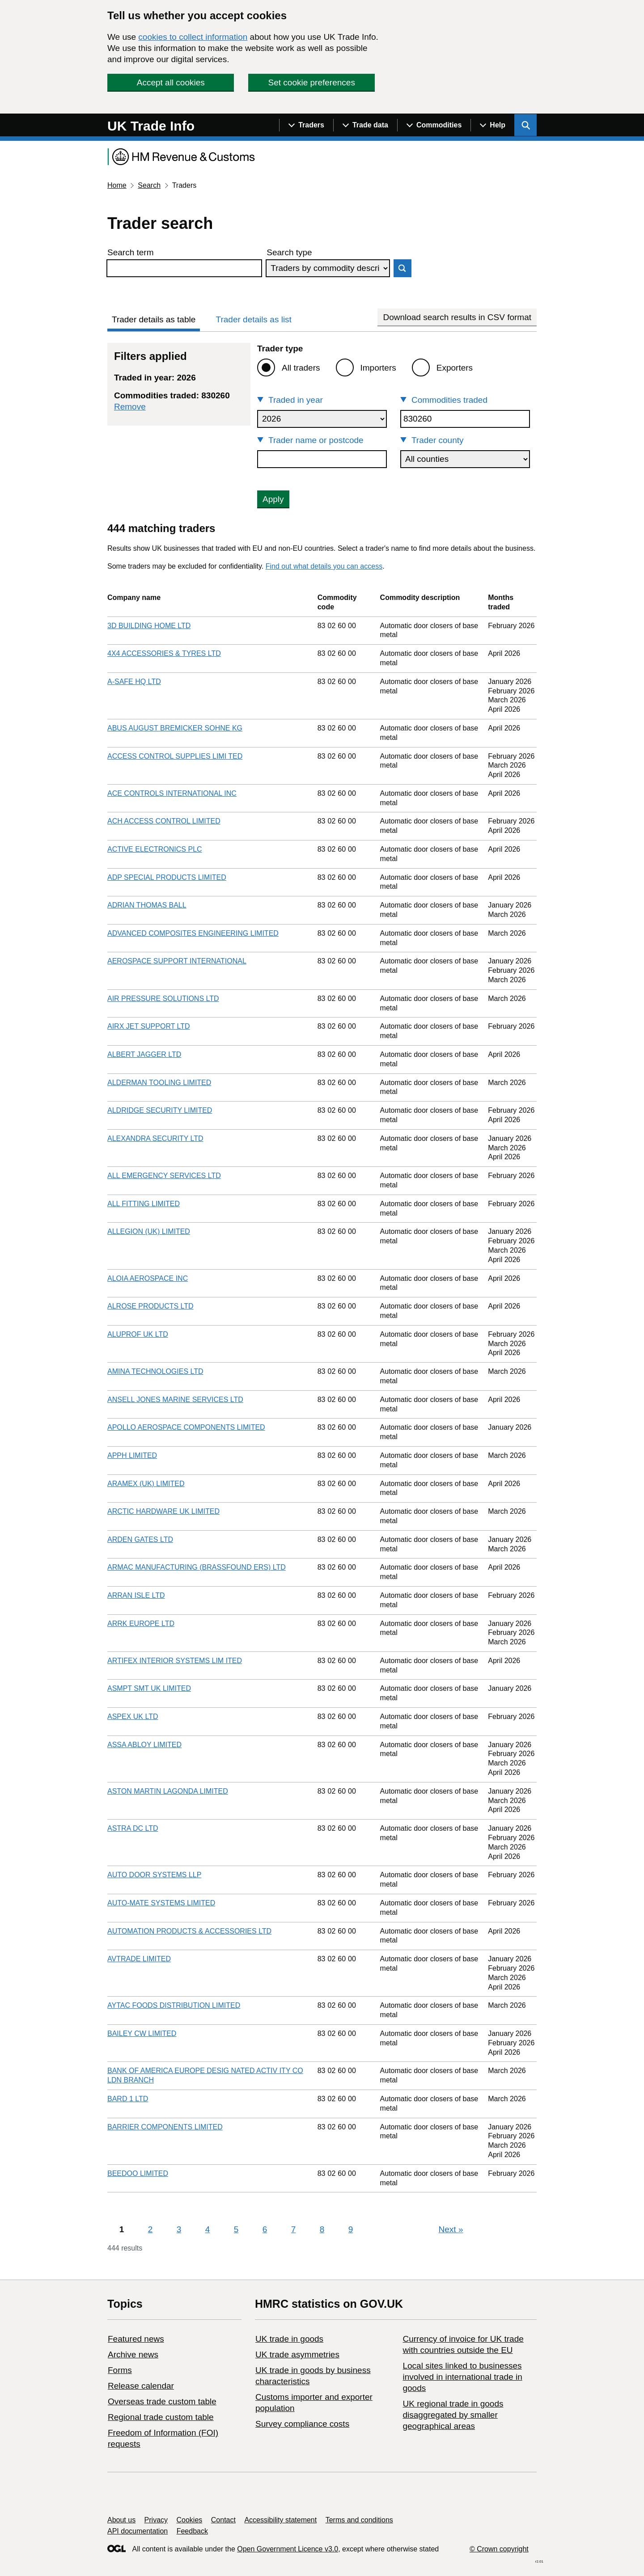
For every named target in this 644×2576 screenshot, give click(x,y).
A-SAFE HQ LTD (134, 681)
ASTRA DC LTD (132, 1828)
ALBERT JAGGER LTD (144, 1054)
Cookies (190, 2520)
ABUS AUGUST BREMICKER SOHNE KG (174, 728)
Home (117, 185)
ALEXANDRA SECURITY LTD (155, 1138)
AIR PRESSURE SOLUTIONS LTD (163, 998)
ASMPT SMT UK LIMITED (149, 1688)
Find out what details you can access (324, 566)
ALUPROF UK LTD (137, 1334)
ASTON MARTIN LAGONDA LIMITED (167, 1791)
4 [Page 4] (207, 2229)
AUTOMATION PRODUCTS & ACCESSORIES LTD (189, 1931)
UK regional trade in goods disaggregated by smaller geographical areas (452, 2415)
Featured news (136, 2339)
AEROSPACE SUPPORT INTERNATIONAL (176, 961)
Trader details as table (153, 319)
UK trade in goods (289, 2339)
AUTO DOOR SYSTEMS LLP (154, 1875)
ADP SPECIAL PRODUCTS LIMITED (166, 877)
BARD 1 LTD (127, 2099)
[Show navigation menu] (306, 125)
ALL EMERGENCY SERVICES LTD (164, 1175)
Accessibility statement (280, 2520)
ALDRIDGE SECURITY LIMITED (159, 1110)
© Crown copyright (499, 2549)
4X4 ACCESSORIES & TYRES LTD (164, 653)
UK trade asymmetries (297, 2354)
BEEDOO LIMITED (137, 2173)
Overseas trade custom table (162, 2401)
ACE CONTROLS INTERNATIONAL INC (172, 793)
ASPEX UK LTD (132, 1716)
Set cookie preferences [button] (311, 82)
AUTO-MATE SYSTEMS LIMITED (161, 1903)
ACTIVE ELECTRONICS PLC (154, 849)
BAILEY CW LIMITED (141, 2033)
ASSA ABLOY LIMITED (144, 1744)
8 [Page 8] (322, 2229)
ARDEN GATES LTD (140, 1539)
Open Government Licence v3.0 (287, 2549)
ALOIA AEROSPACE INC (147, 1278)
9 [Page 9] (350, 2229)
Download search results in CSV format (457, 317)
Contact (223, 2520)
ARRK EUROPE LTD (140, 1623)
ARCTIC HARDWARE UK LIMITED (163, 1511)
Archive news (133, 2354)
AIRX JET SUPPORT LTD (148, 1026)
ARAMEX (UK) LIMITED (145, 1483)
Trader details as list (254, 319)
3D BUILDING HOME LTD (149, 625)
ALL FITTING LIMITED (143, 1204)
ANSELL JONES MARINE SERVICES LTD (175, 1399)
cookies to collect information (192, 37)
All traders (301, 367)
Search (149, 185)
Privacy (156, 2520)
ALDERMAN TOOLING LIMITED (159, 1082)
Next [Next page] (451, 2229)
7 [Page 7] (293, 2229)
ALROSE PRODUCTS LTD (150, 1306)
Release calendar (141, 2385)
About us (121, 2520)
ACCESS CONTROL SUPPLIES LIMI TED (174, 756)
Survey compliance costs (302, 2423)
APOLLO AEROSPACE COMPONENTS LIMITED (186, 1427)
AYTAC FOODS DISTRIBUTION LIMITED (173, 2005)
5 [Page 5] (236, 2229)
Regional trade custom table (161, 2417)
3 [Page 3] (179, 2229)
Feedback (192, 2531)
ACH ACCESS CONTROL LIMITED (163, 821)
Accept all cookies (171, 82)
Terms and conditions (359, 2520)
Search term (130, 252)
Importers (378, 367)
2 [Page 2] (150, 2229)
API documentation (137, 2531)
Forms (120, 2370)
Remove (130, 406)
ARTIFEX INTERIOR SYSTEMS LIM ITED (174, 1660)
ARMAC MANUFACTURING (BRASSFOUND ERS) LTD (196, 1567)
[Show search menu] (525, 125)
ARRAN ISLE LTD (136, 1595)
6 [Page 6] (265, 2229)
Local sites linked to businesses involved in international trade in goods (462, 2377)
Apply (273, 499)
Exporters (454, 367)
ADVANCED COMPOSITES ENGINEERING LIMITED (193, 933)
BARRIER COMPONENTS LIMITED (165, 2127)
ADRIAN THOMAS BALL (146, 905)
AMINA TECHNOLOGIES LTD (155, 1371)
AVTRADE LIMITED (139, 1959)
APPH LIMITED (132, 1455)
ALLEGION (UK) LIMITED (148, 1231)
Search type (289, 252)
